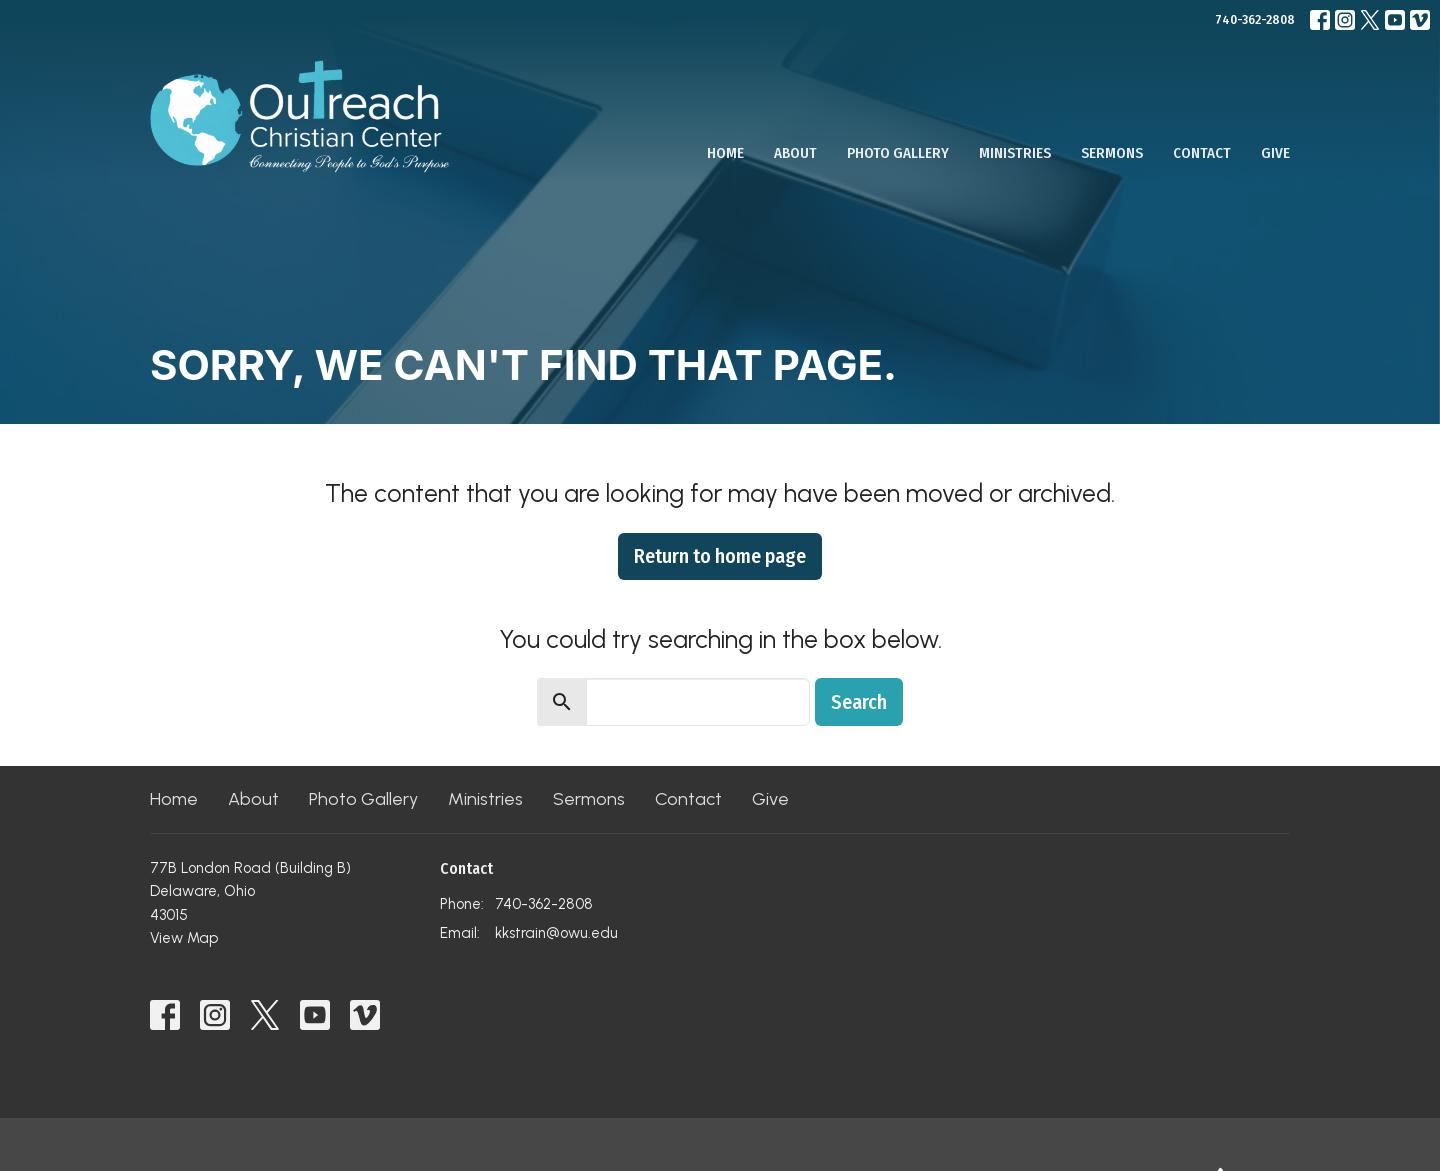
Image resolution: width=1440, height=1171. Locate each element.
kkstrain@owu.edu (556, 933)
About (795, 153)
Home (725, 153)
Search (859, 702)
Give (1275, 153)
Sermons (1112, 153)
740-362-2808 (1255, 19)
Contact (1202, 153)
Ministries (1015, 153)
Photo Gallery (898, 153)
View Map (184, 938)
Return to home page (720, 556)
